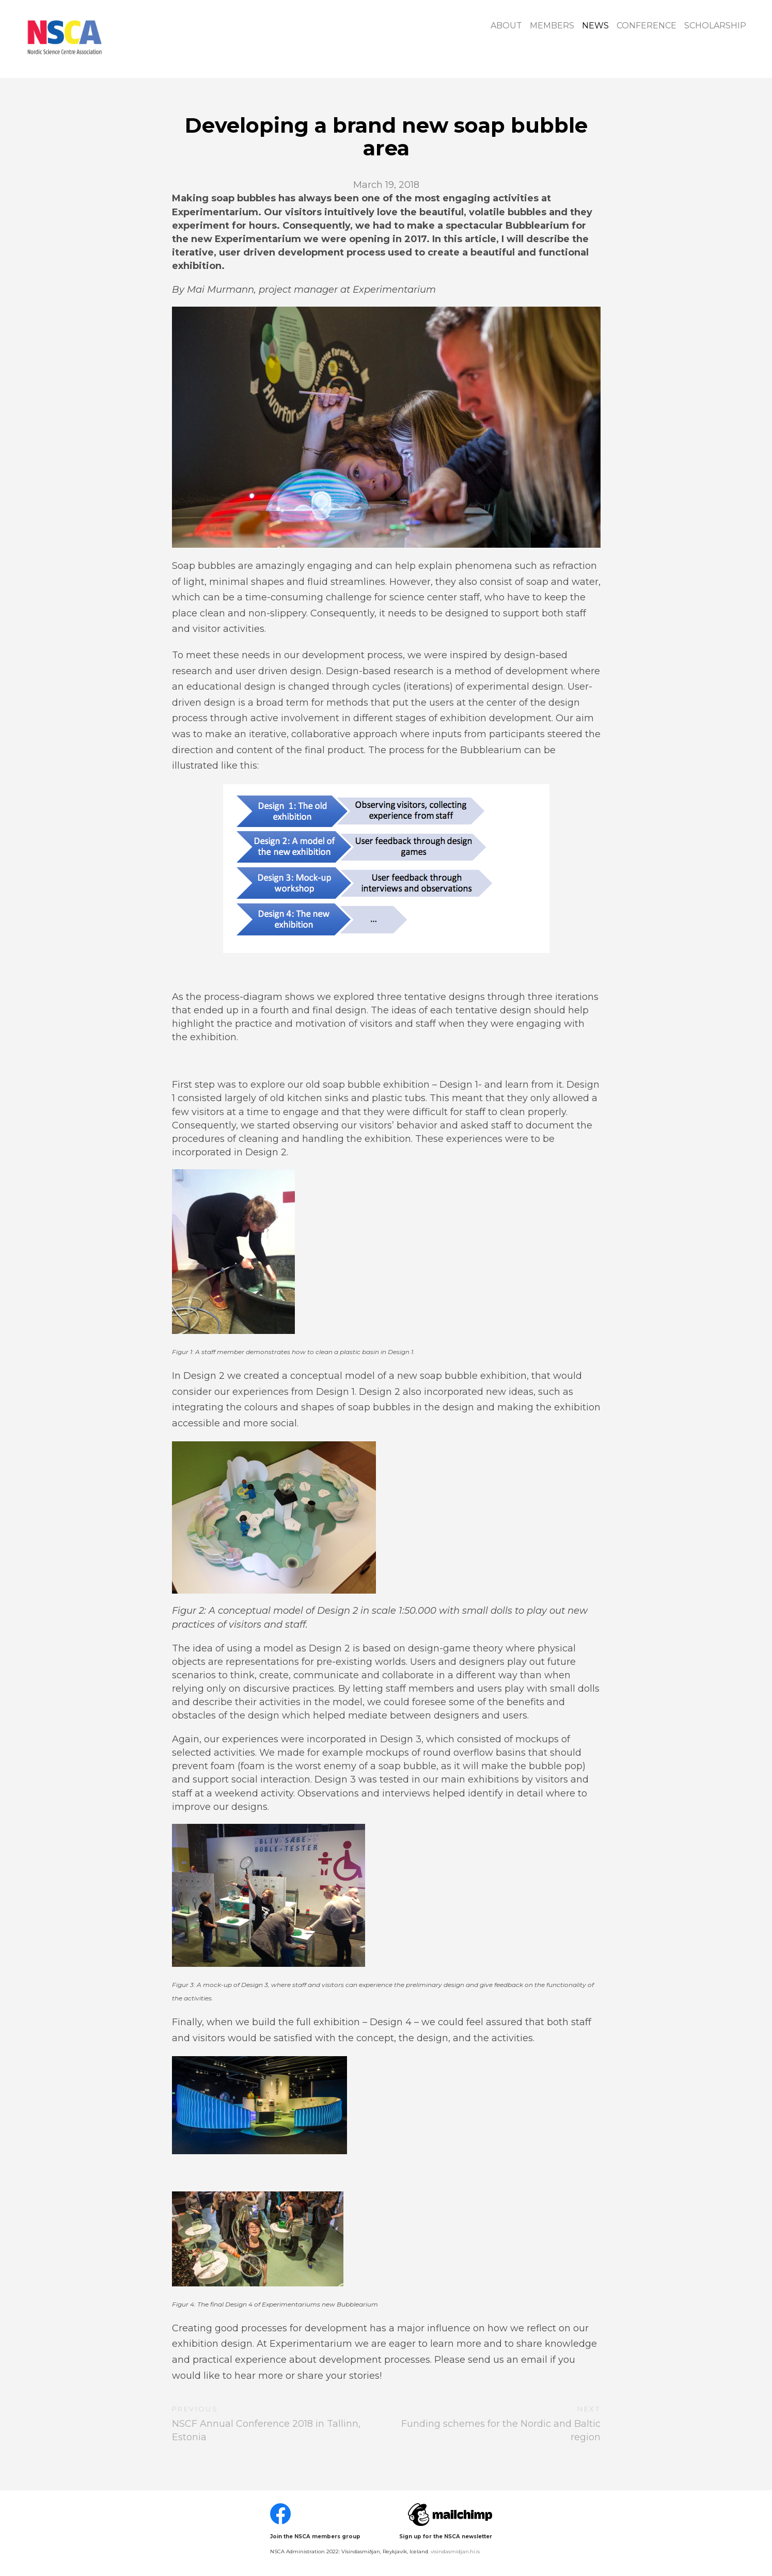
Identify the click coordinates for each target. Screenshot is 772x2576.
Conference (646, 25)
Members (552, 25)
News (595, 25)
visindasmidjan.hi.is (455, 2551)
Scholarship (715, 25)
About (506, 25)
